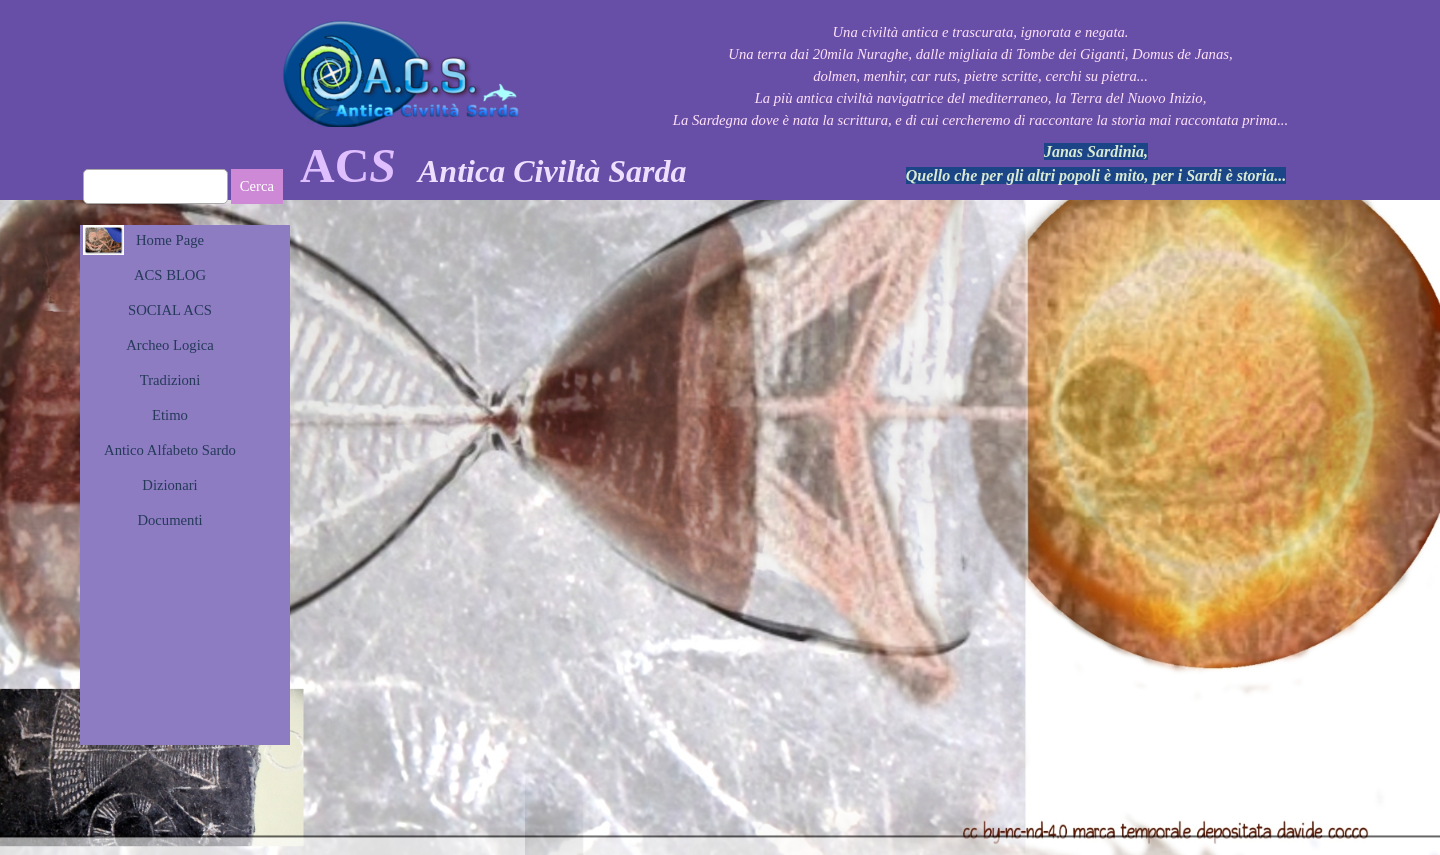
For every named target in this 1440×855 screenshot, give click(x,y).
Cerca (257, 186)
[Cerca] (155, 186)
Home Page (170, 240)
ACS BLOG (170, 275)
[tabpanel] (980, 76)
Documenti (169, 520)
